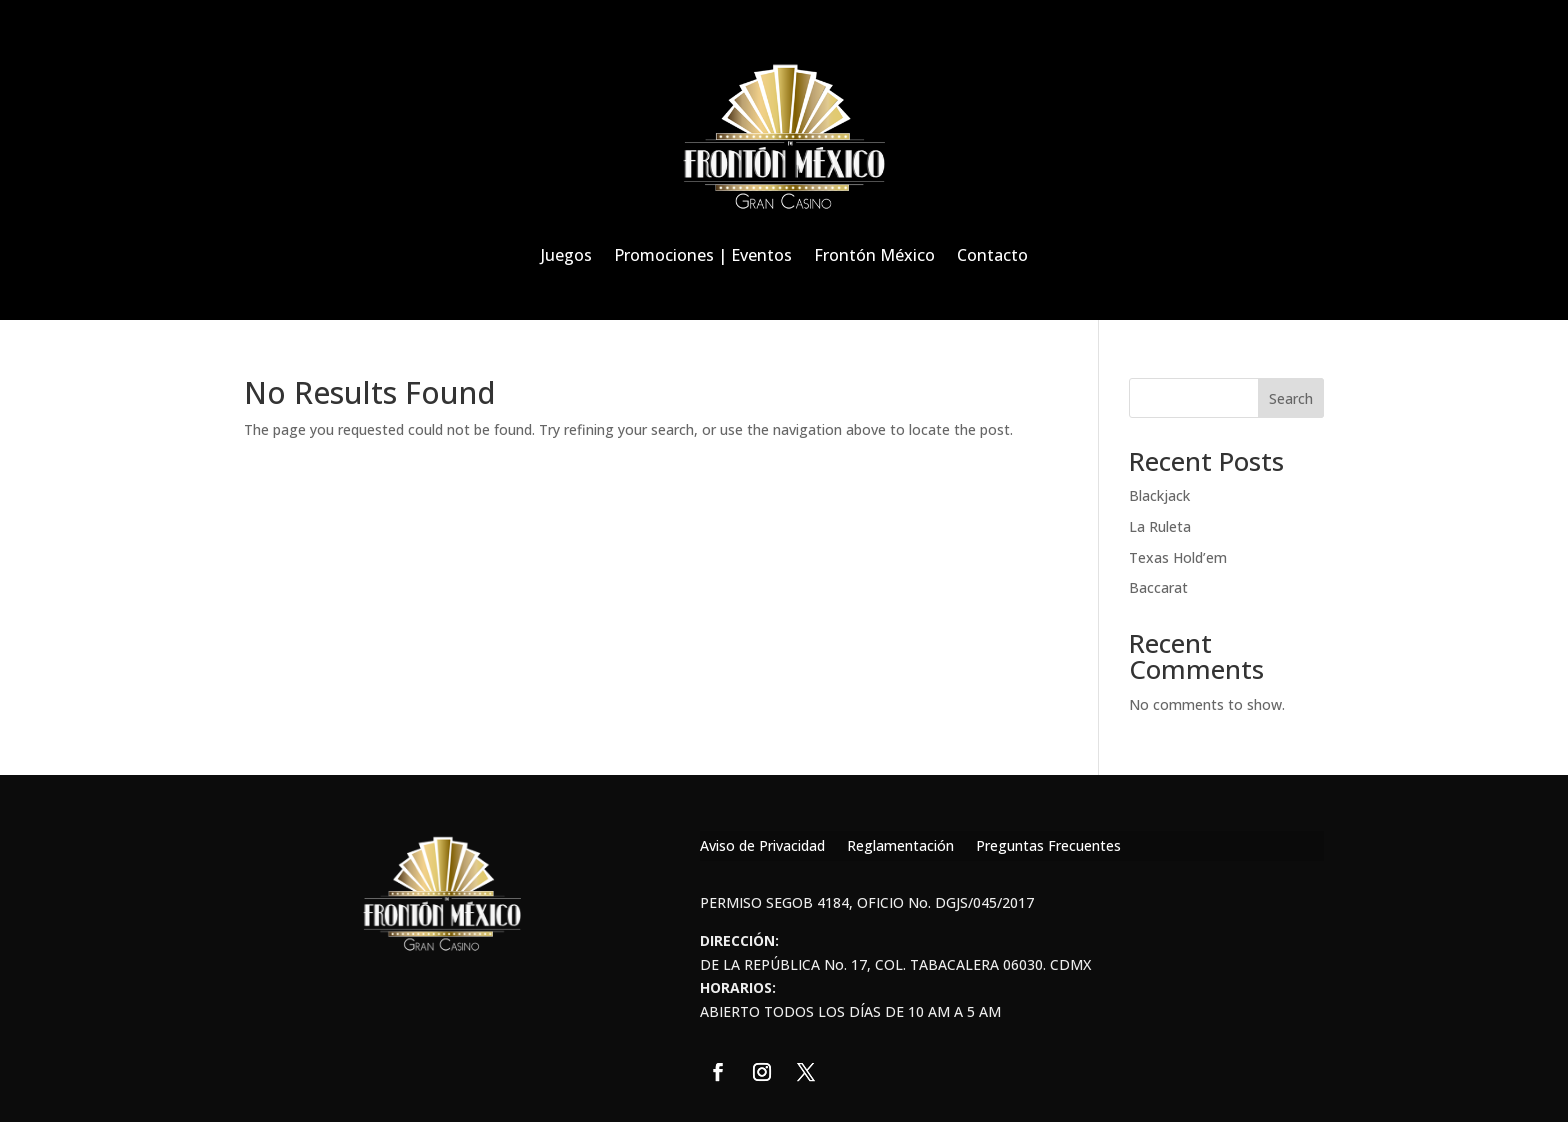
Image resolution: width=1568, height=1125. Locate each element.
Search (1291, 398)
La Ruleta (1160, 526)
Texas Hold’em (1178, 557)
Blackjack (1159, 495)
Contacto (992, 255)
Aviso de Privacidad (762, 847)
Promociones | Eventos (703, 255)
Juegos (566, 255)
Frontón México (874, 255)
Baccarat (1158, 587)
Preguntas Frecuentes (1048, 847)
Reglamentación (900, 847)
